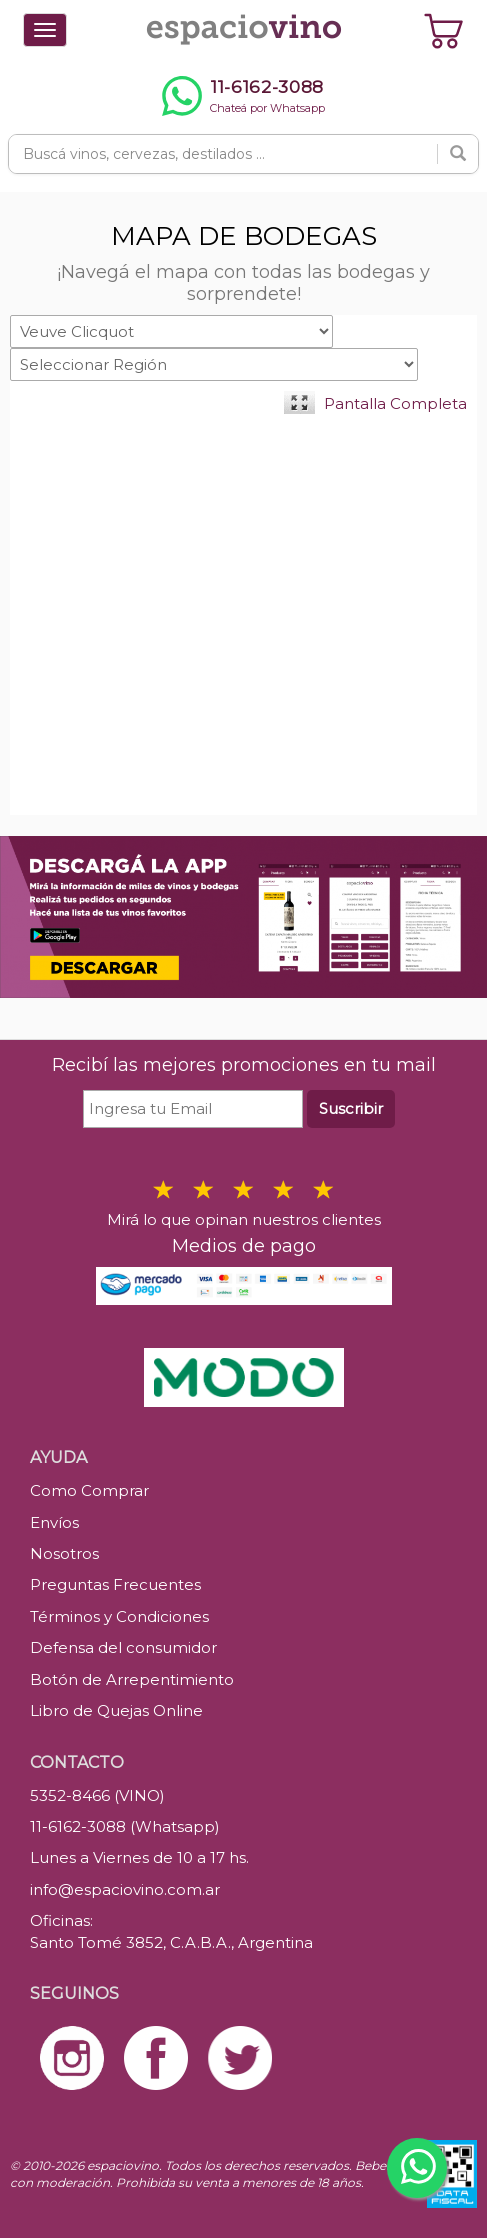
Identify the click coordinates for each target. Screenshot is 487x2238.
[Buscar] (458, 154)
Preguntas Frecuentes (115, 1584)
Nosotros (64, 1553)
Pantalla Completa (395, 403)
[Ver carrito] (444, 30)
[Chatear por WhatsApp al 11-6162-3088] (243, 96)
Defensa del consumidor (123, 1647)
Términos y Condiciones (119, 1616)
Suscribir (351, 1108)
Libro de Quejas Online (116, 1710)
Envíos (54, 1522)
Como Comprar (89, 1490)
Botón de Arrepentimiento (132, 1679)
